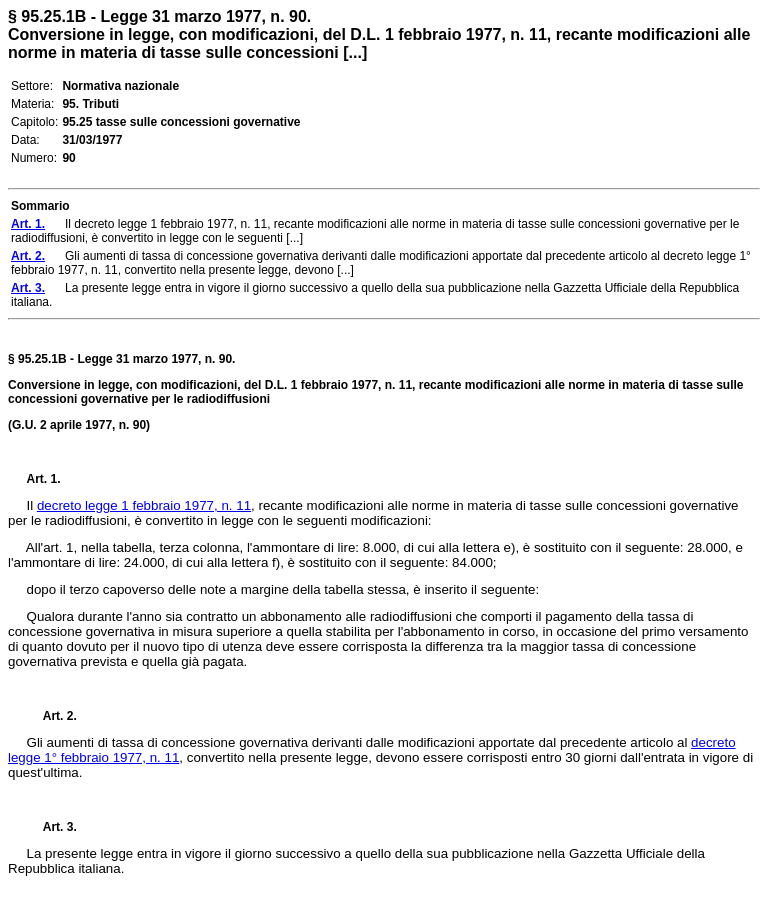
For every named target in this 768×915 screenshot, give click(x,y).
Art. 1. (44, 479)
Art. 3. (52, 827)
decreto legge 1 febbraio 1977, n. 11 (144, 505)
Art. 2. (52, 716)
